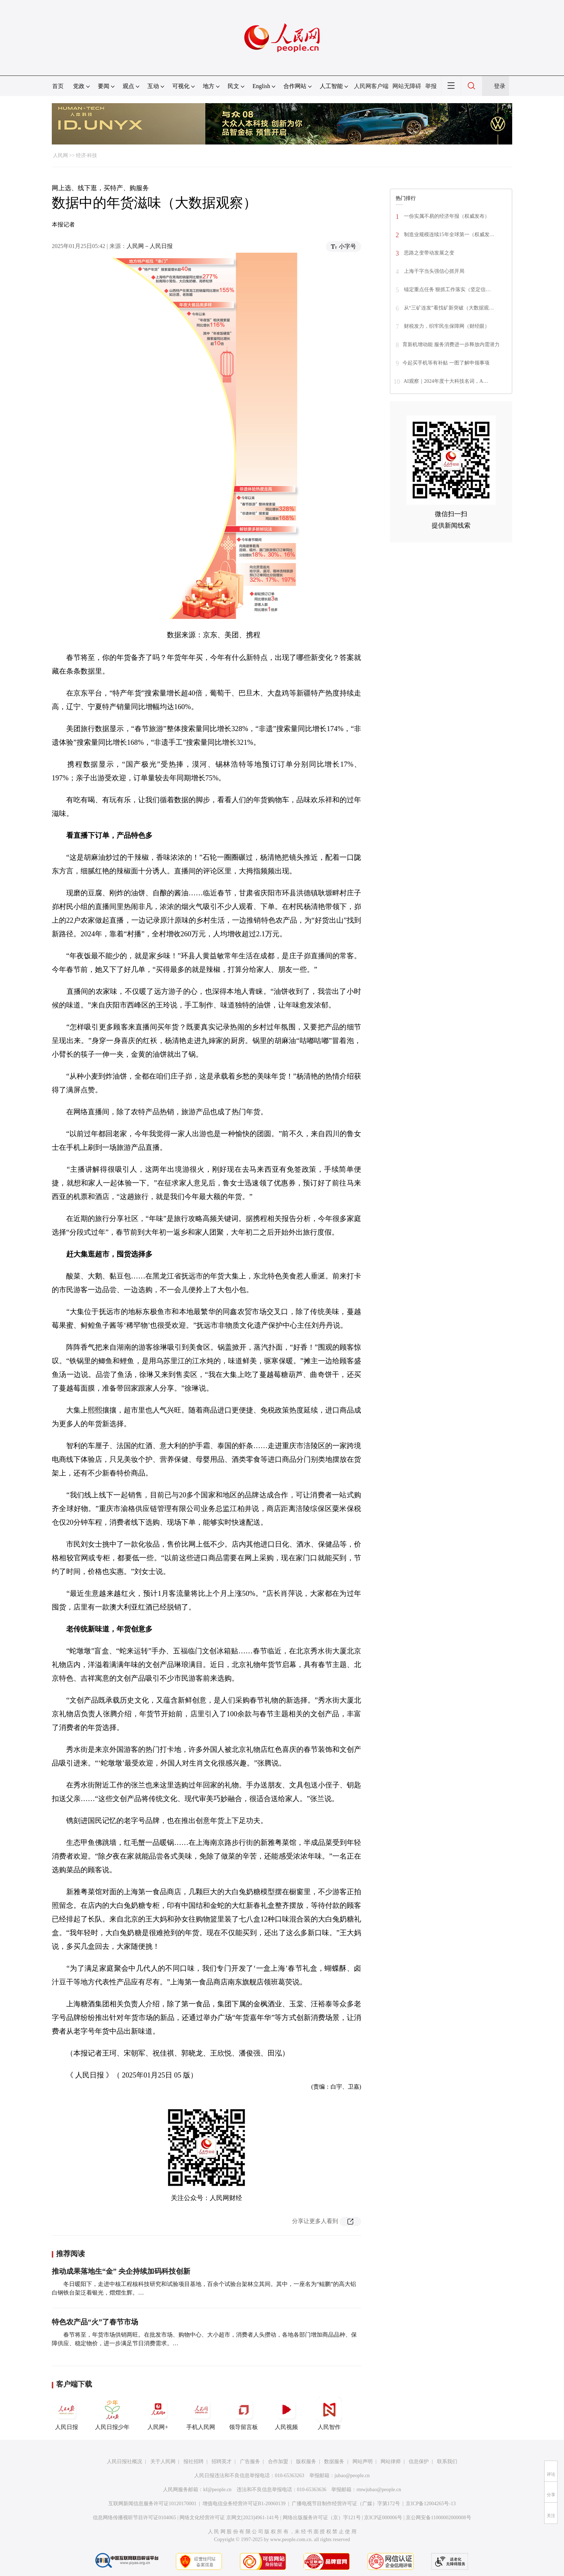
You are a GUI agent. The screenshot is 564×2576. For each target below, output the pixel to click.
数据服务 (334, 2461)
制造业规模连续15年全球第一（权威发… (448, 234)
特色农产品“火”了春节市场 (95, 2322)
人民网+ (157, 2413)
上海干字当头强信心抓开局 (433, 271)
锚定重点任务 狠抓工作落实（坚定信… (446, 289)
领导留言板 (243, 2413)
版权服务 (306, 2461)
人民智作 (329, 2413)
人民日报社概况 (124, 2461)
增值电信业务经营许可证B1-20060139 (244, 2503)
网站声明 (362, 2461)
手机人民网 (200, 2413)
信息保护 (419, 2461)
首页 (58, 86)
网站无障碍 (406, 86)
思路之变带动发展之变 (428, 253)
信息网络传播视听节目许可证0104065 (134, 2517)
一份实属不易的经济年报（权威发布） (446, 216)
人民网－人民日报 (150, 246)
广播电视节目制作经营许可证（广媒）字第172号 (346, 2503)
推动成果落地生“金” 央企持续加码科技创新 (121, 2271)
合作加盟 (278, 2461)
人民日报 (66, 2413)
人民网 (60, 155)
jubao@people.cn (352, 2475)
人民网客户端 (371, 86)
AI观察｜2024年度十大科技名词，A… (446, 381)
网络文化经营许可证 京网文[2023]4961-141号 (229, 2517)
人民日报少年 (112, 2413)
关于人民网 (163, 2461)
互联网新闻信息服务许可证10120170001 (152, 2503)
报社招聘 (193, 2461)
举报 (431, 86)
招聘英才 (222, 2461)
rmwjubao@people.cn (378, 2489)
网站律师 (391, 2461)
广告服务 (250, 2461)
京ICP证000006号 (383, 2517)
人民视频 (286, 2413)
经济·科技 (86, 155)
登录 (499, 86)
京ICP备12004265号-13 (430, 2503)
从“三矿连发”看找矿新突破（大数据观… (448, 308)
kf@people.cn (217, 2489)
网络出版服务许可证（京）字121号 (322, 2517)
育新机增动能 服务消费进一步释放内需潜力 (451, 344)
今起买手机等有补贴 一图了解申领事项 (446, 363)
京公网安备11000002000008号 (438, 2517)
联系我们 (447, 2461)
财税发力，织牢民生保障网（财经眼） (446, 326)
